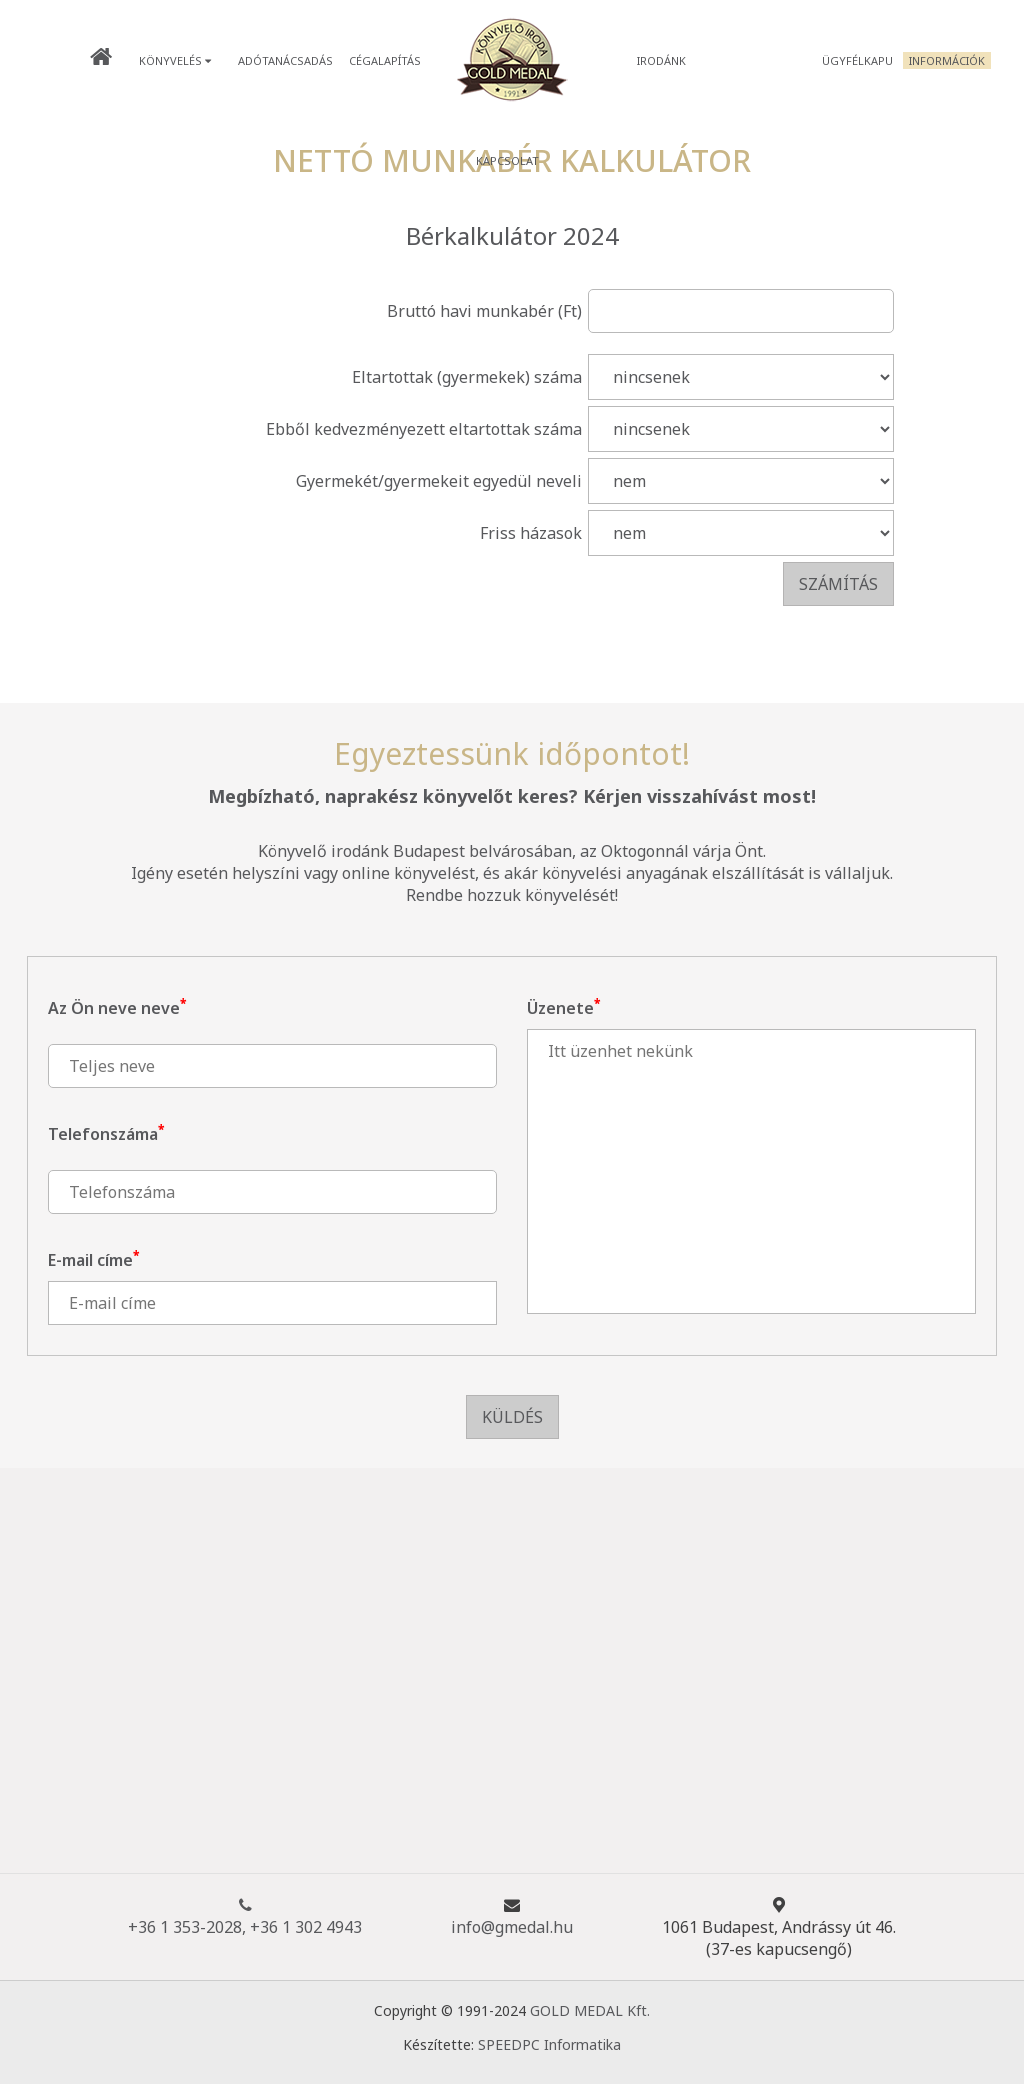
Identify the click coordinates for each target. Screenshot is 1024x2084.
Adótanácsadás (285, 60)
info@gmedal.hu (512, 1927)
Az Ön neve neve (117, 1008)
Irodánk (661, 60)
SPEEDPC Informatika (549, 2044)
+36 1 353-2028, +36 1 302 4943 (245, 1916)
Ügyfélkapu (857, 60)
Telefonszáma (106, 1134)
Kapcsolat (507, 160)
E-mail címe (93, 1260)
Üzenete (563, 1008)
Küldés (512, 1417)
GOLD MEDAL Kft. (590, 2010)
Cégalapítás (385, 60)
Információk (947, 60)
